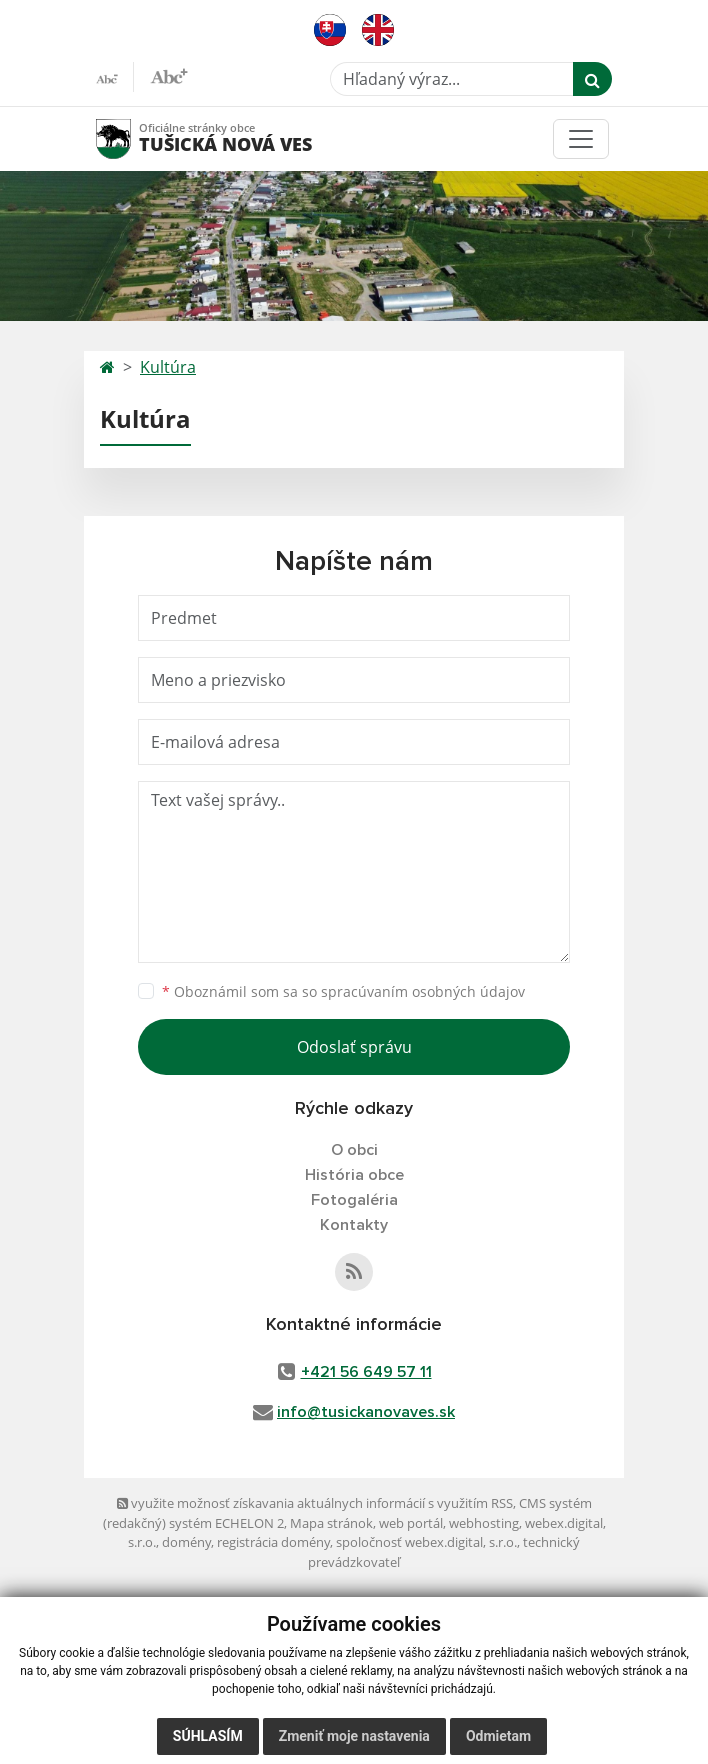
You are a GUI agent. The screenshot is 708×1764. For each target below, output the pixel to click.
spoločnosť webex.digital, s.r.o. (426, 1542)
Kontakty (354, 1225)
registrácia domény (273, 1542)
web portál (411, 1523)
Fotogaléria (354, 1200)
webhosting (484, 1523)
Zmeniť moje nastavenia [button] (354, 1736)
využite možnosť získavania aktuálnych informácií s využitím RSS (315, 1503)
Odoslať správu (354, 1047)
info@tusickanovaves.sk (366, 1412)
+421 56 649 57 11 (366, 1372)
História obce (354, 1175)
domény (186, 1542)
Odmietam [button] (498, 1736)
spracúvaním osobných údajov (423, 991)
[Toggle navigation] (581, 139)
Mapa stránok (331, 1523)
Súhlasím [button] (208, 1736)
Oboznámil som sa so (343, 991)
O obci (354, 1150)
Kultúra (168, 367)
